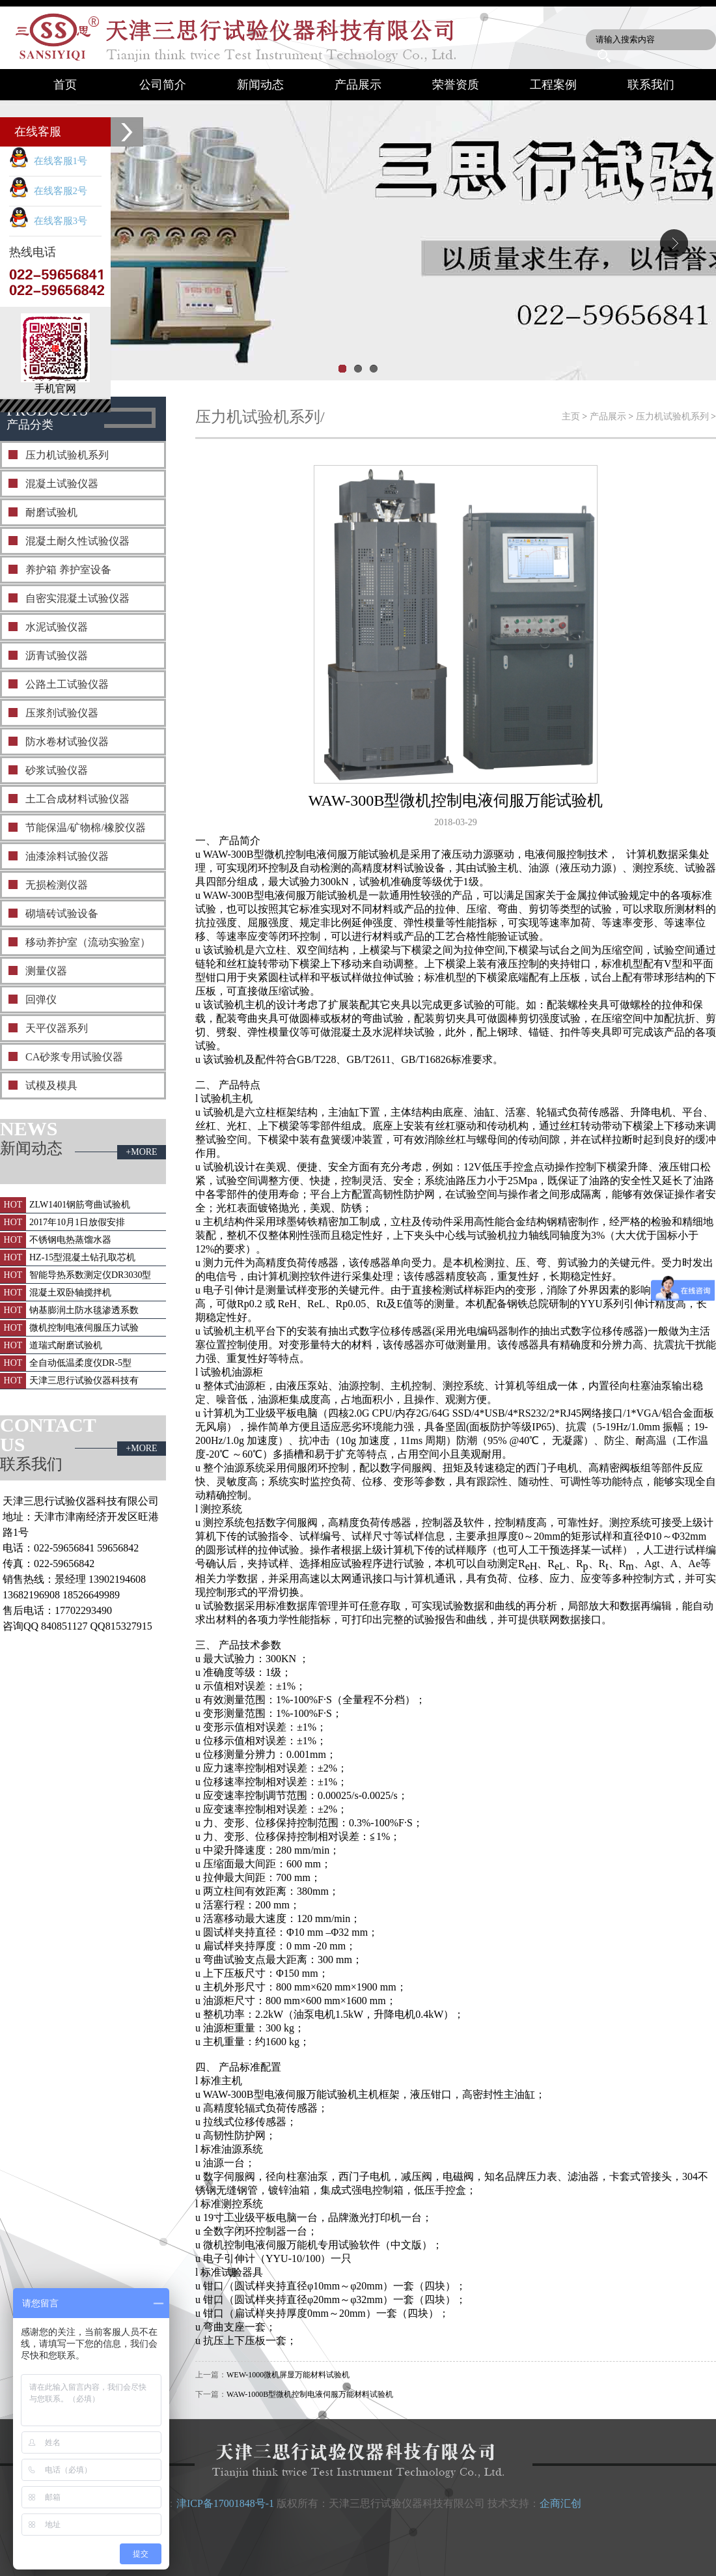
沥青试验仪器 (56, 655)
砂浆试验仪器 (56, 770)
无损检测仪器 (56, 884)
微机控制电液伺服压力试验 (84, 1328)
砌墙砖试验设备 (61, 913)
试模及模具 (51, 1085)
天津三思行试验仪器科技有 (84, 1380)
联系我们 (650, 84)
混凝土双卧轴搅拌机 (70, 1292)
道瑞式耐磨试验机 (65, 1345)
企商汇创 (560, 2503)
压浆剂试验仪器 (61, 712)
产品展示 (358, 84)
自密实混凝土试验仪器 (77, 598)
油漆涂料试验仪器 (67, 856)
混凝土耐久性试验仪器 (77, 540)
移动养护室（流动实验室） (87, 942)
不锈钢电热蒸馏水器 (70, 1240)
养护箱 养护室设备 (68, 569)
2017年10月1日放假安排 (77, 1222)
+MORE (141, 1152)
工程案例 (553, 84)
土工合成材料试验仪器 (77, 798)
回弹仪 (41, 999)
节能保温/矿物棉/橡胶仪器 (85, 827)
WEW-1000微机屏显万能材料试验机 (288, 2374)
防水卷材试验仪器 (67, 741)
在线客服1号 (48, 161)
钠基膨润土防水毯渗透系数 (84, 1310)
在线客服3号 (48, 221)
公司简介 (162, 84)
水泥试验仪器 (56, 626)
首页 (65, 84)
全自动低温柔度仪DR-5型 (80, 1363)
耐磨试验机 (51, 512)
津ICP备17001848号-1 (225, 2503)
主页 (571, 416)
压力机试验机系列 (67, 454)
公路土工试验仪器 (67, 684)
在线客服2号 (48, 191)
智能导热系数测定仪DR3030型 (90, 1275)
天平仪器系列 (56, 1028)
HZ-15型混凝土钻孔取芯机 (82, 1257)
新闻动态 (260, 84)
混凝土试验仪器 (61, 483)
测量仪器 (46, 970)
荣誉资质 (455, 84)
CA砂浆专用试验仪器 (74, 1056)
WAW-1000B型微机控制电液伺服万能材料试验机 (310, 2394)
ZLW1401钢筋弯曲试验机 (79, 1205)
